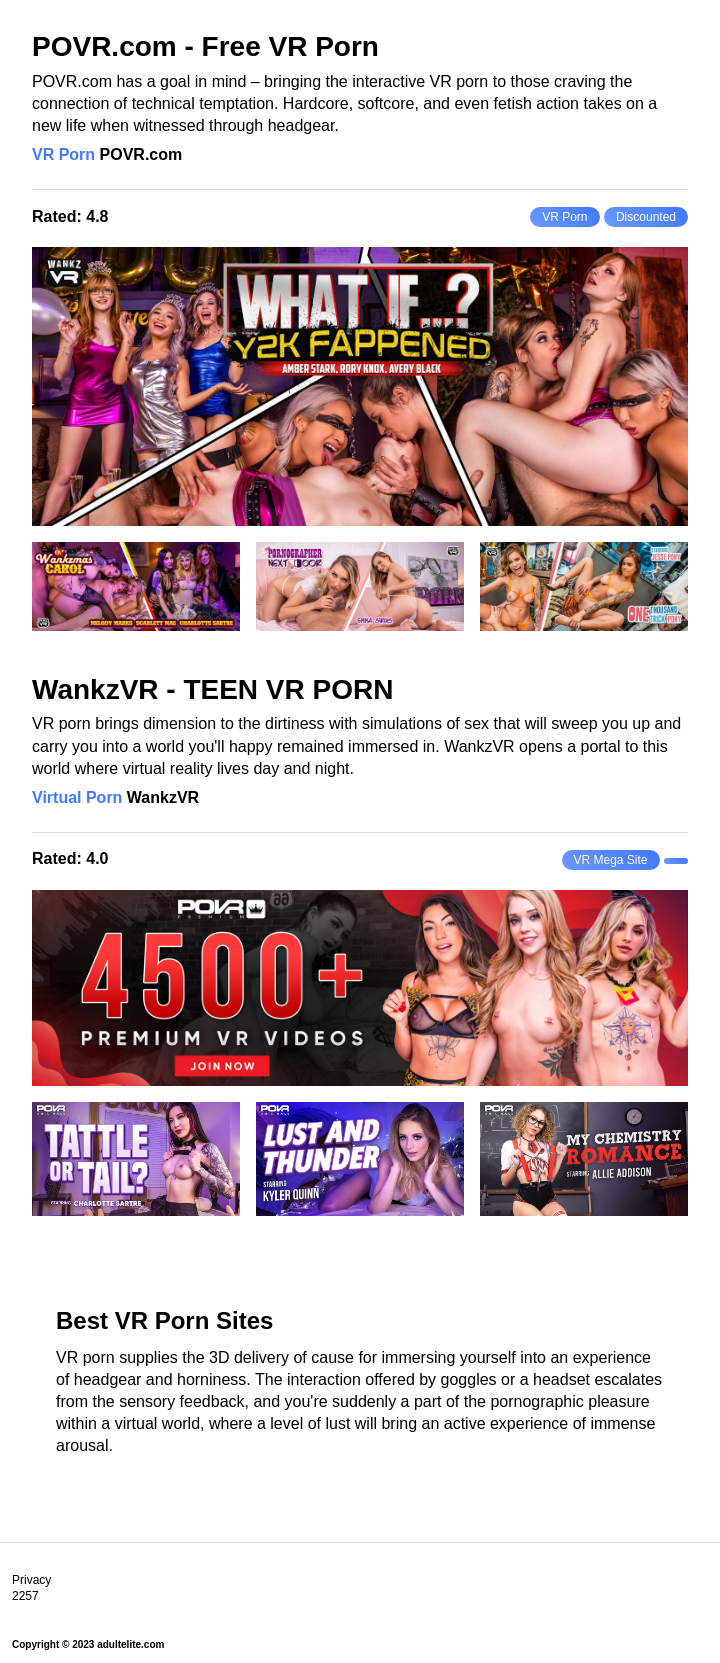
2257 (25, 1596)
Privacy (31, 1580)
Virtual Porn (77, 797)
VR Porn (63, 154)
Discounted (646, 217)
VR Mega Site (611, 860)
